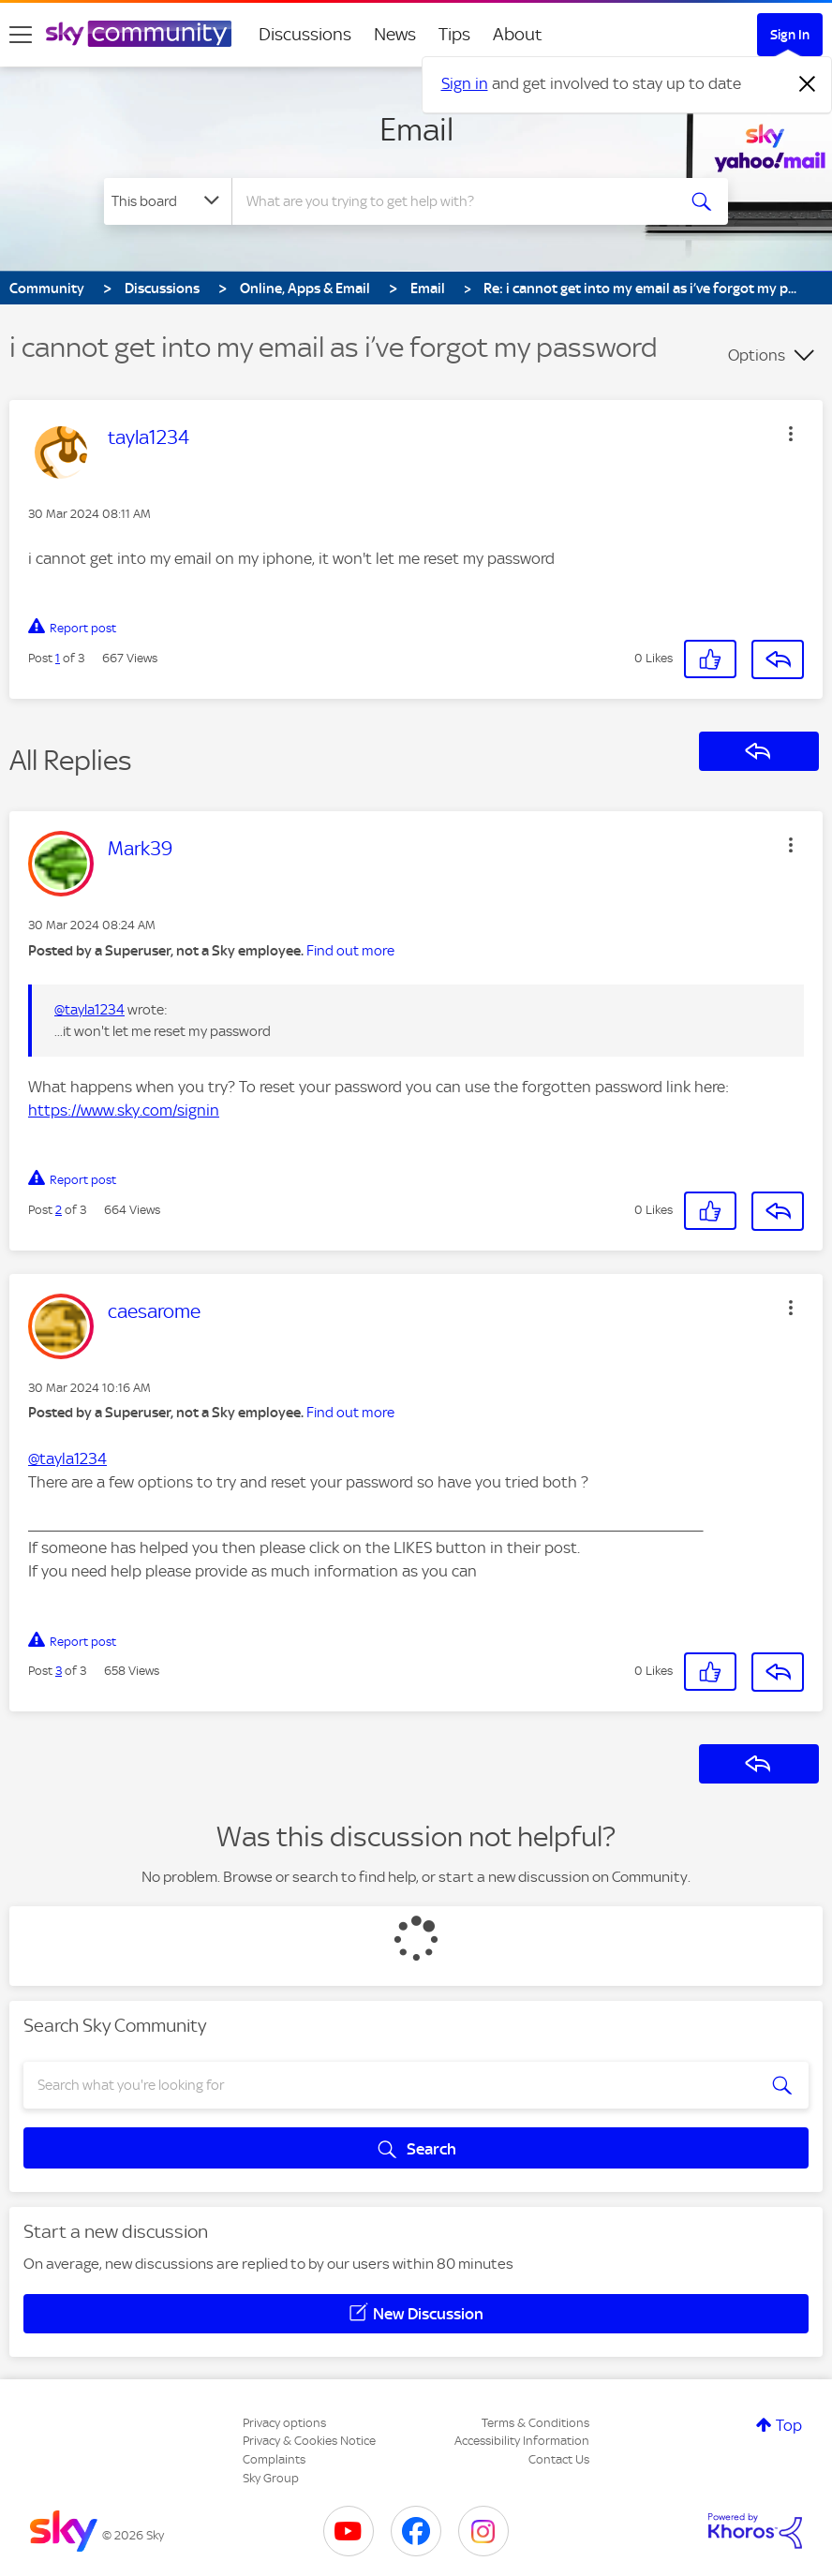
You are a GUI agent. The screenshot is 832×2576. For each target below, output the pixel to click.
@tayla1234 (89, 1009)
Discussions (305, 34)
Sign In (790, 34)
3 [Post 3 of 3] (58, 1671)
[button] (791, 434)
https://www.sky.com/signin (123, 1110)
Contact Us (558, 2459)
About (517, 34)
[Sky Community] (138, 34)
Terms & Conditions (535, 2423)
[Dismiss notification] (808, 84)
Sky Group (271, 2478)
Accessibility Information (521, 2441)
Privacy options (284, 2423)
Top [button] (789, 2425)
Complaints (274, 2459)
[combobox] (455, 201)
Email (416, 129)
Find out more (350, 950)
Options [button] (756, 355)
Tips (454, 34)
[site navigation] (20, 34)
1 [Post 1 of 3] (57, 658)
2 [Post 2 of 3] (58, 1210)
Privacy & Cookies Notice (309, 2441)
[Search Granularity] (167, 201)
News (395, 34)
